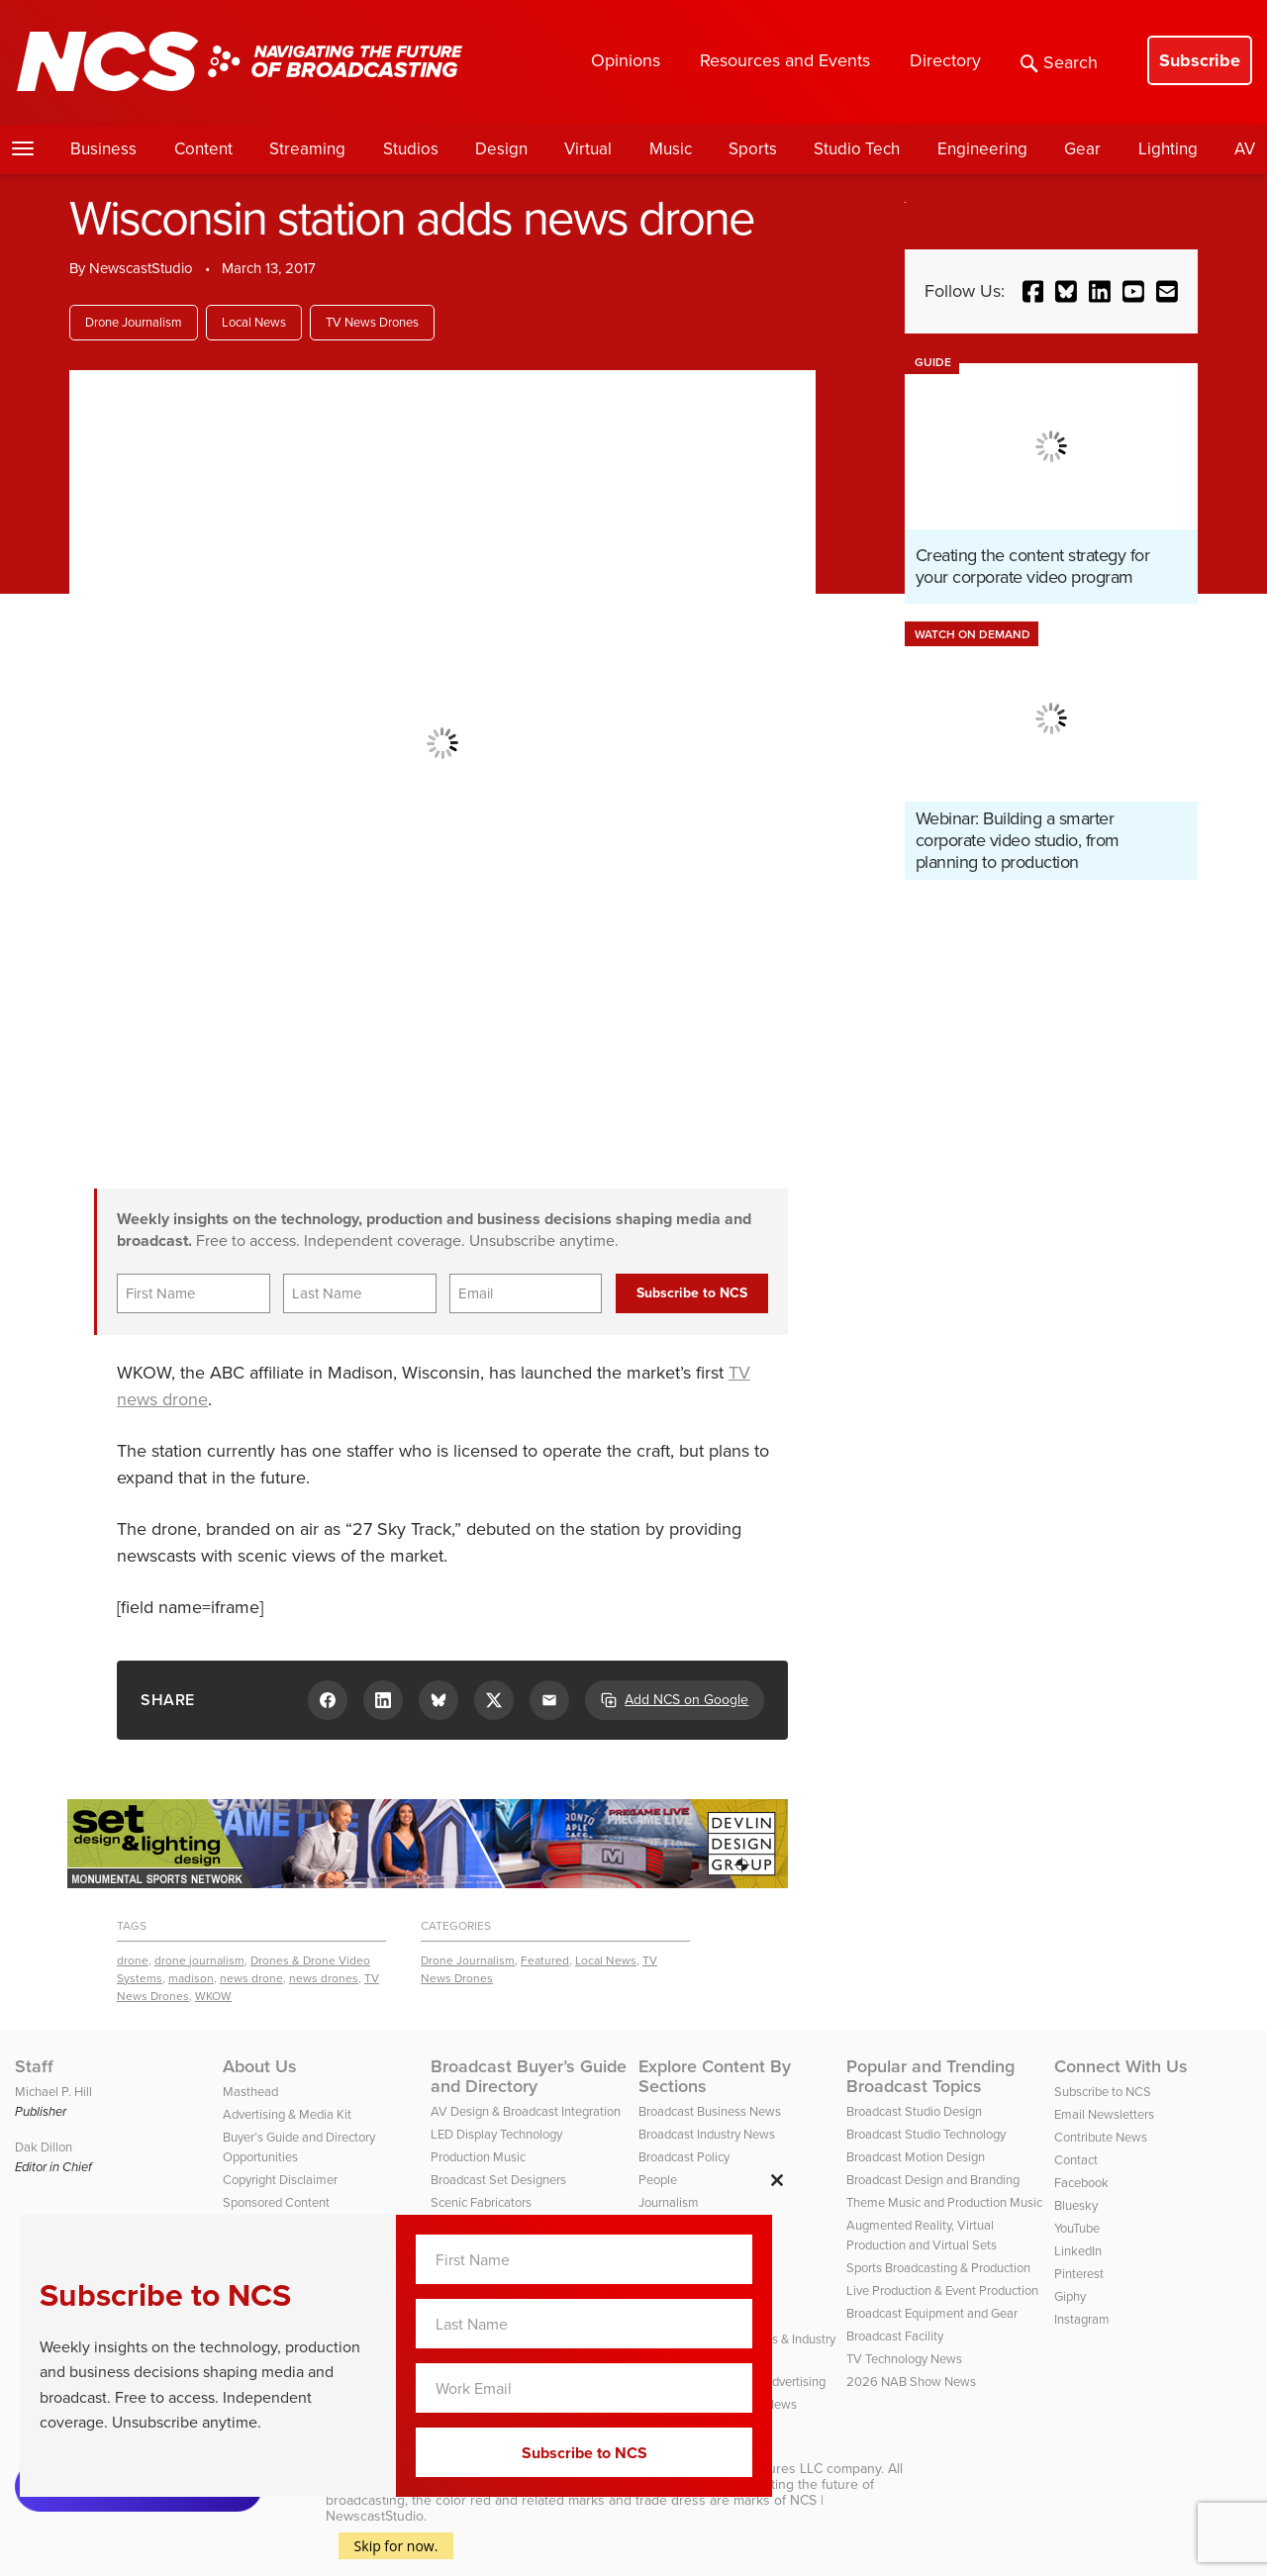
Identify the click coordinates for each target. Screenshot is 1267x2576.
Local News (254, 322)
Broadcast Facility (894, 2336)
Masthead (250, 2091)
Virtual (588, 149)
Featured (545, 1960)
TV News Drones (372, 322)
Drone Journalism (133, 322)
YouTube (1077, 2228)
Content (203, 149)
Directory (945, 60)
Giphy (1070, 2296)
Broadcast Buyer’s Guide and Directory (529, 2076)
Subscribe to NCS (1102, 2091)
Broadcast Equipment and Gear (932, 2313)
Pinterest (1079, 2273)
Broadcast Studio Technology (926, 2134)
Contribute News (1100, 2137)
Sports (753, 149)
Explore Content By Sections (714, 2076)
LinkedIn (1078, 2251)
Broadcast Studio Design (914, 2111)
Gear (1082, 149)
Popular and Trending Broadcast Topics (930, 2076)
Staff (34, 2066)
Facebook (1081, 2182)
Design (501, 149)
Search (1059, 62)
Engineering (982, 149)
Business (103, 149)
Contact (1076, 2159)
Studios (411, 149)
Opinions (625, 60)
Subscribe (1199, 60)
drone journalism (199, 1960)
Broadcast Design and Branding (933, 2179)
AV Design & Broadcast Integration (526, 2111)
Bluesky (1076, 2205)
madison (191, 1978)
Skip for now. (396, 2545)
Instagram (1082, 2319)
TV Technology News (904, 2358)
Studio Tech (857, 149)
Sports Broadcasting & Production (938, 2267)
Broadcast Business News (709, 2111)
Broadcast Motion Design (915, 2156)
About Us (260, 2066)
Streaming (307, 149)
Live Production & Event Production (942, 2290)
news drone (251, 1978)
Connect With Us (1121, 2066)
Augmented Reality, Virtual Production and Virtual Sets (921, 2235)
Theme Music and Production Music (944, 2202)
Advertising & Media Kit (287, 2114)
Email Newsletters (1104, 2114)
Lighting (1168, 149)
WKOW (213, 1996)
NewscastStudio (141, 268)
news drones (323, 1978)
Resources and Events (785, 60)
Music (670, 149)
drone (132, 1960)
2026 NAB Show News (911, 2381)
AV (1244, 149)
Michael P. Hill (53, 2091)
